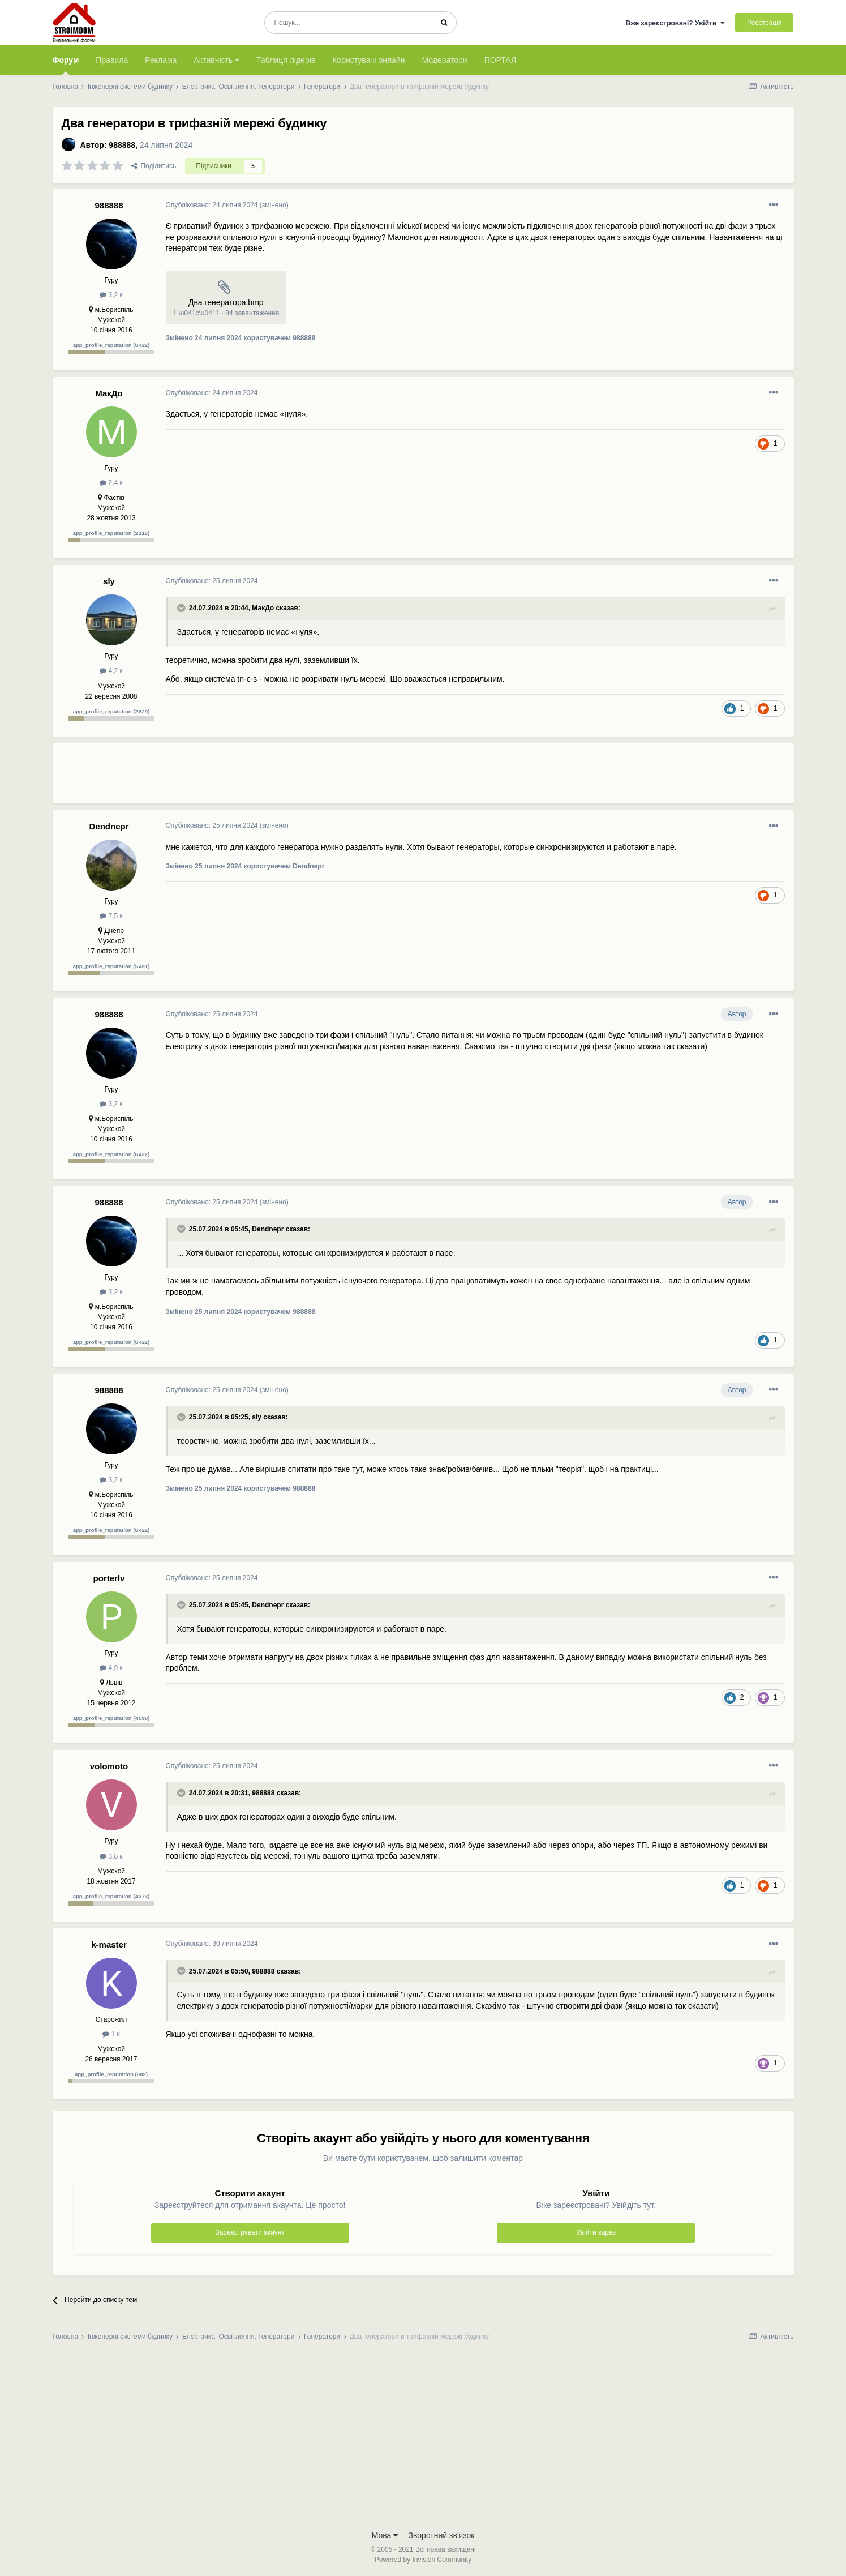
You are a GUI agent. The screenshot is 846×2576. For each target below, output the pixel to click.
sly (109, 581)
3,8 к (111, 1856)
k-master (109, 1944)
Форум (66, 65)
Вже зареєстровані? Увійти (675, 23)
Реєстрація (764, 23)
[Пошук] (348, 22)
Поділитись (154, 166)
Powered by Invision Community (423, 2560)
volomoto (109, 1766)
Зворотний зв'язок (442, 2535)
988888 (122, 144)
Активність (216, 60)
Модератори (444, 60)
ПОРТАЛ (500, 60)
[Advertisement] (372, 777)
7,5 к (111, 916)
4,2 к (111, 671)
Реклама (161, 60)
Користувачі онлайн (368, 60)
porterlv (109, 1578)
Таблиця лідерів (285, 60)
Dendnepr (108, 826)
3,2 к (111, 295)
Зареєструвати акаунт (249, 2232)
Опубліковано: (212, 205)
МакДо (109, 393)
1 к (111, 2034)
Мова (385, 2535)
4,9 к (111, 1668)
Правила (112, 60)
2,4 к (111, 483)
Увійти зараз (596, 2232)
